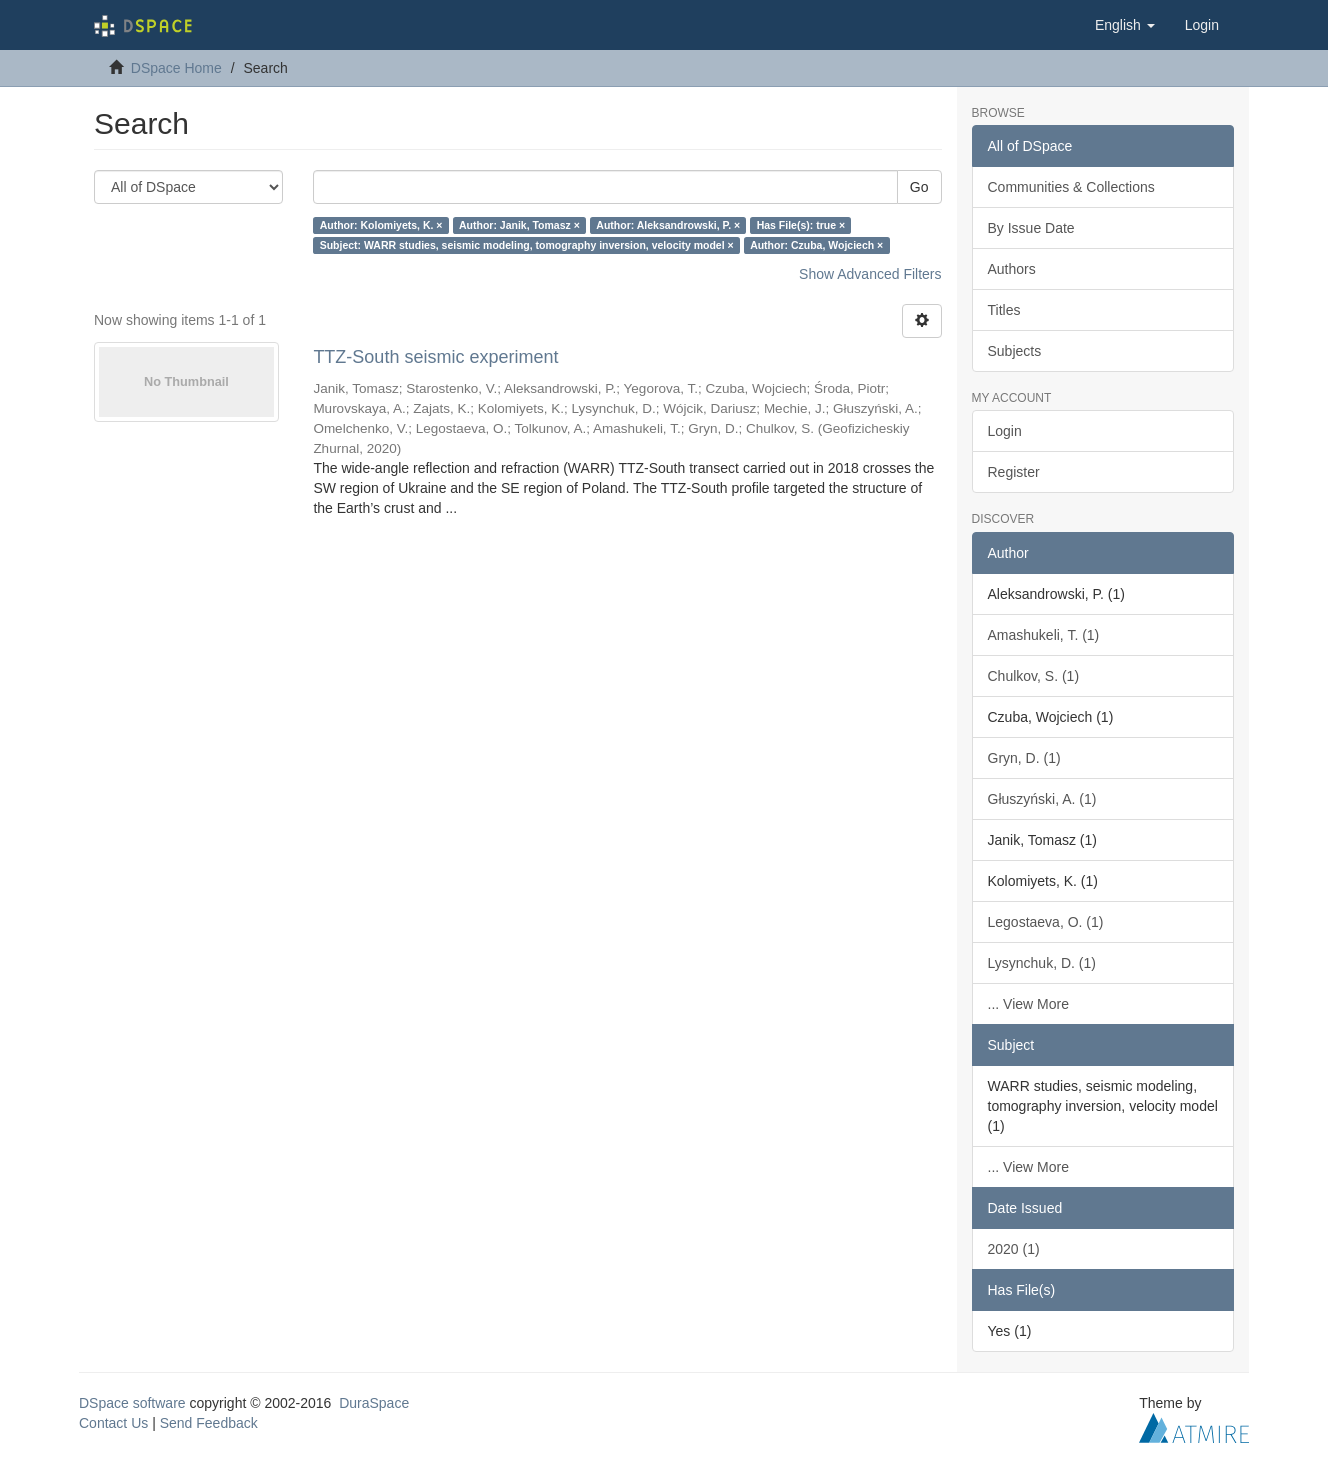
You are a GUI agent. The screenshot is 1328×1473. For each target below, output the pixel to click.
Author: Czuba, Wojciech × (816, 245)
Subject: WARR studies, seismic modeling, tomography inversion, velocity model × (527, 245)
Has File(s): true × (801, 225)
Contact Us (113, 1423)
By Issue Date (1031, 228)
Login (1005, 431)
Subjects (1015, 351)
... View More (1028, 1004)
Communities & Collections (1071, 187)
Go (919, 187)
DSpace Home (176, 68)
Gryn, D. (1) (1024, 758)
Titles (1004, 310)
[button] (1125, 25)
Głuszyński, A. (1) (1042, 799)
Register (1014, 472)
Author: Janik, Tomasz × (519, 225)
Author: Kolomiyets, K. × (381, 225)
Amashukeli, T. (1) (1044, 635)
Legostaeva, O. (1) (1046, 922)
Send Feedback (209, 1423)
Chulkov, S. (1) (1034, 676)
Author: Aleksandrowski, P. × (668, 225)
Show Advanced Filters (870, 274)
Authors (1012, 269)
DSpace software (132, 1403)
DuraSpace (374, 1403)
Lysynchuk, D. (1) (1042, 963)
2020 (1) (1014, 1249)
